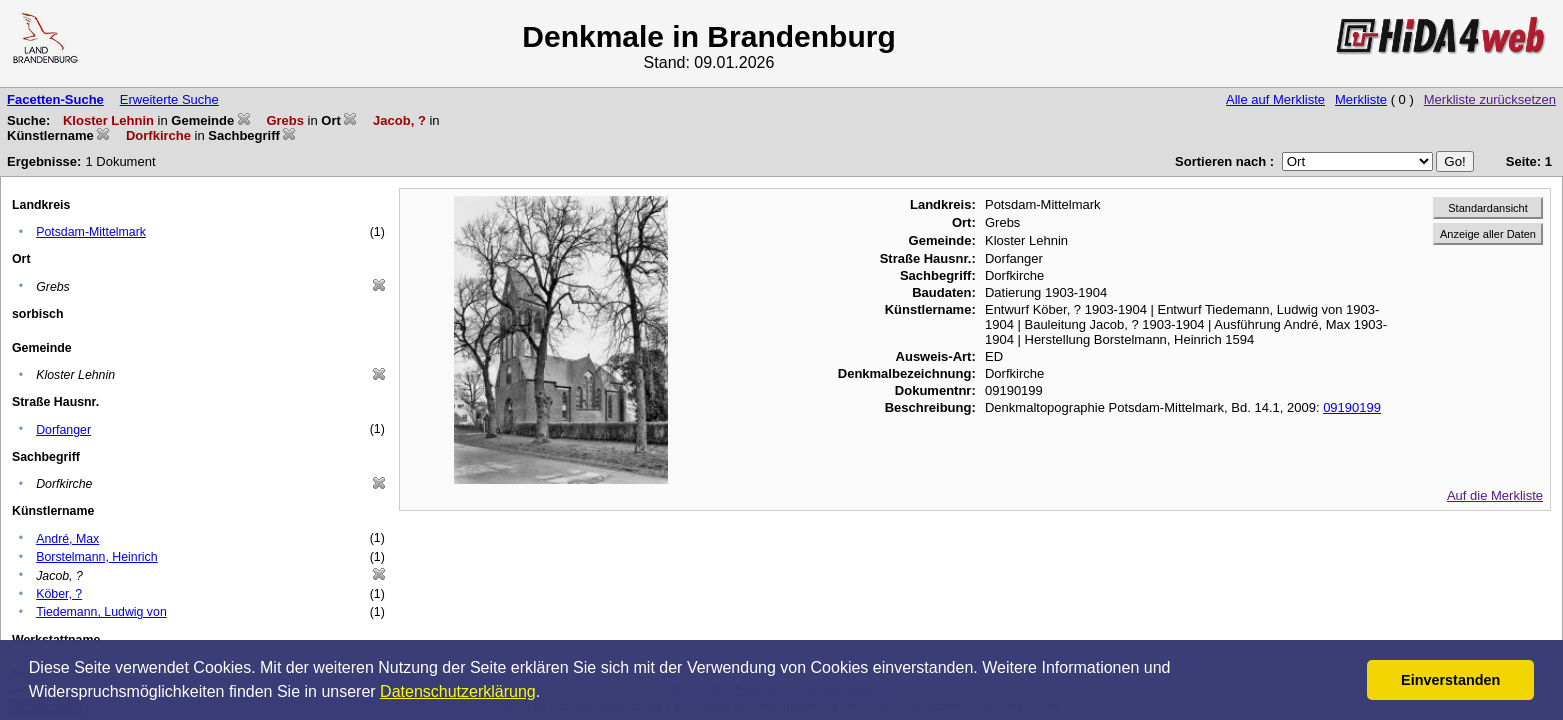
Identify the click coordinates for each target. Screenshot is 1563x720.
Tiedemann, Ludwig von (101, 612)
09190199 (1352, 407)
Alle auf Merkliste (1275, 99)
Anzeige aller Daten (1488, 234)
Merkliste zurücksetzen (1490, 99)
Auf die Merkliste (1495, 495)
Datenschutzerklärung (458, 691)
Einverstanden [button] (1450, 680)
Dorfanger (63, 430)
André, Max (67, 539)
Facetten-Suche (55, 99)
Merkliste (1361, 99)
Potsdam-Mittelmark (91, 232)
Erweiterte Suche (169, 99)
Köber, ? (59, 594)
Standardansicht (1488, 208)
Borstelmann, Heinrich (96, 557)
